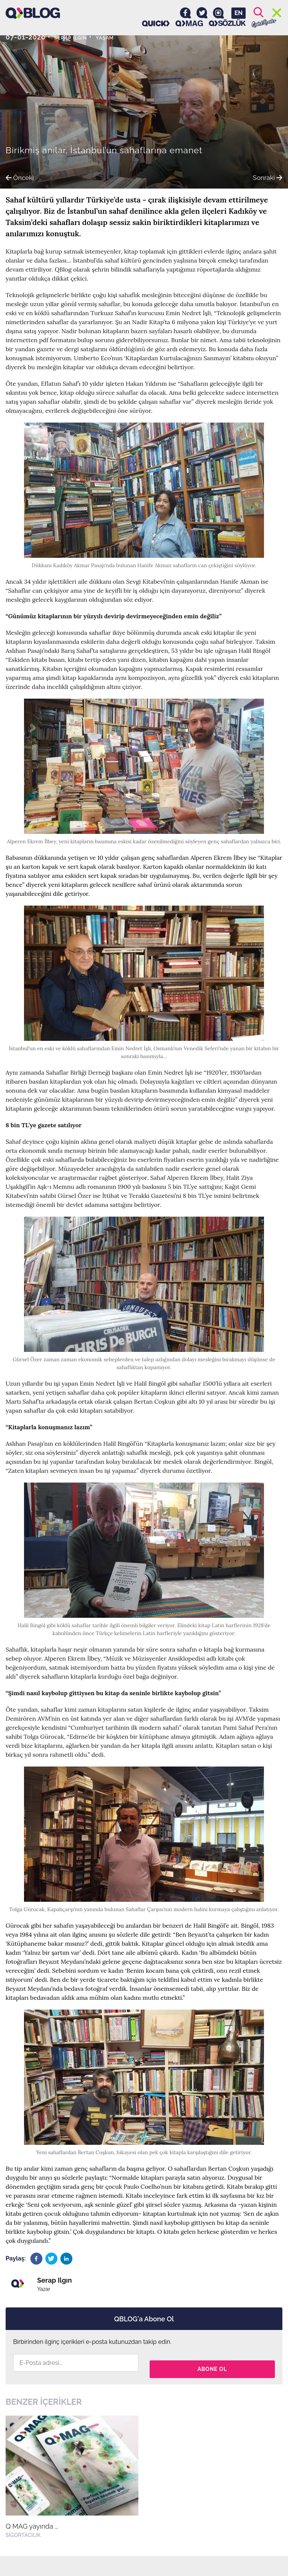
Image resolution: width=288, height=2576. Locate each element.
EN (238, 13)
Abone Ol (212, 2363)
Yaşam (119, 37)
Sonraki (261, 176)
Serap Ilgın (76, 37)
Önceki (25, 176)
